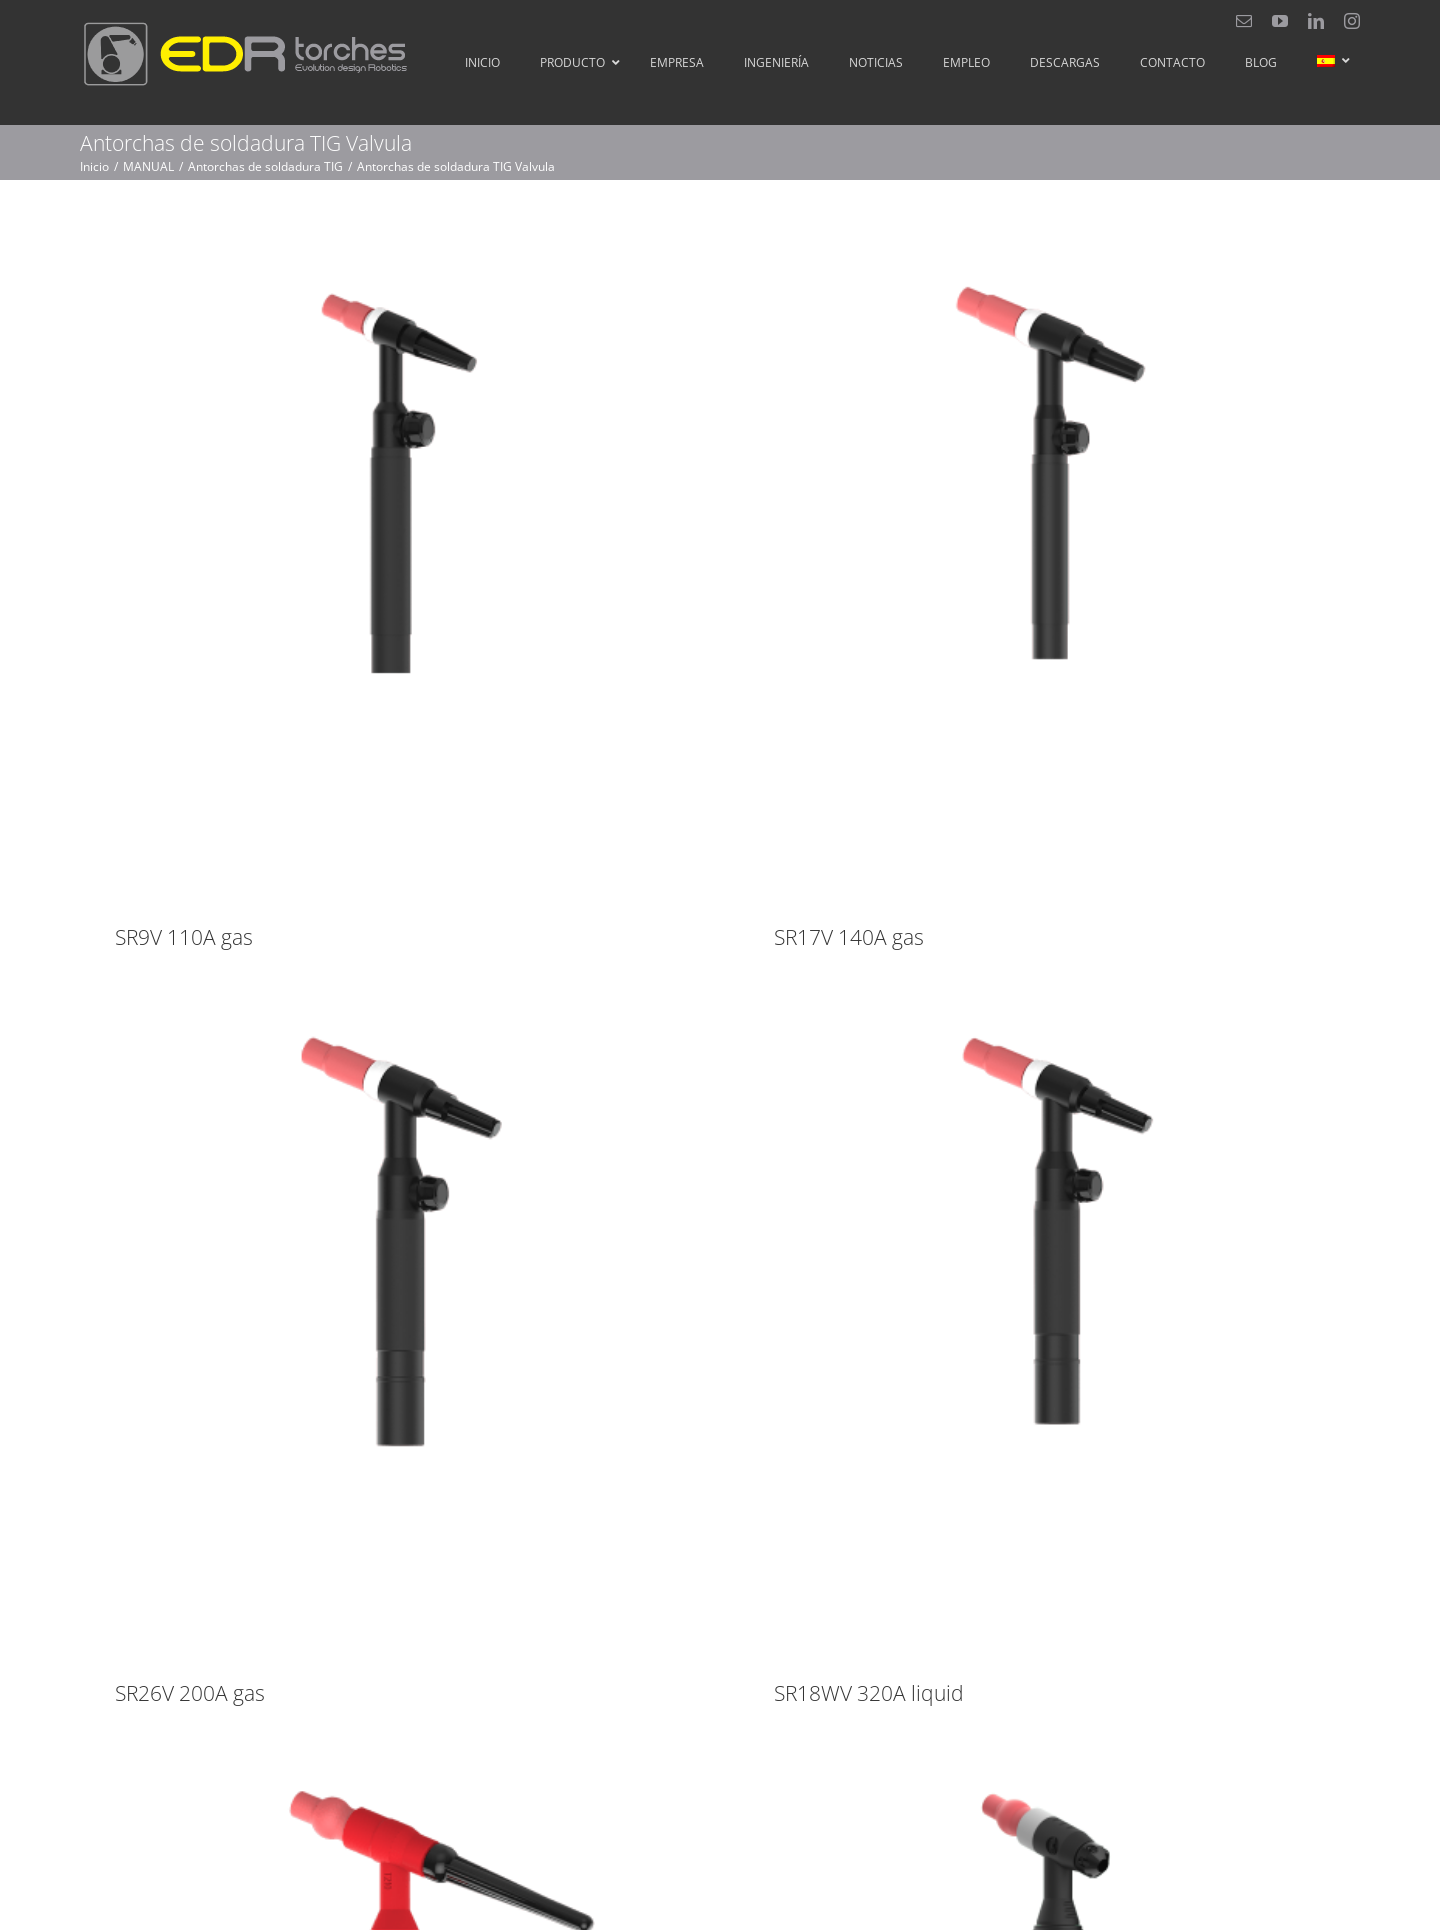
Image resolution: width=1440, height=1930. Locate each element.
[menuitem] (1328, 61)
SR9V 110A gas (184, 937)
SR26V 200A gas (320, 1544)
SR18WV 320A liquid (935, 1544)
